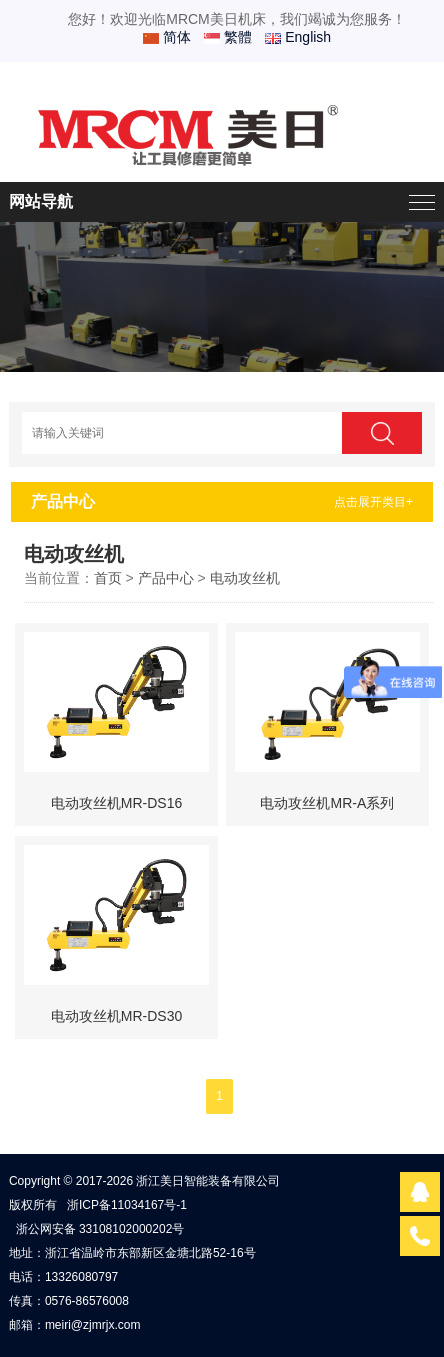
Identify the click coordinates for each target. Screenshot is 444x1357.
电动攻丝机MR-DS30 (116, 1016)
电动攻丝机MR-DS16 (116, 803)
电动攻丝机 (245, 578)
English (298, 37)
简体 (167, 37)
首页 (108, 578)
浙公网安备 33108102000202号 (100, 1229)
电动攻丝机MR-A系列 (327, 803)
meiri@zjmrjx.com (93, 1325)
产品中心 (166, 578)
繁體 (228, 37)
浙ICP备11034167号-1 (127, 1205)
